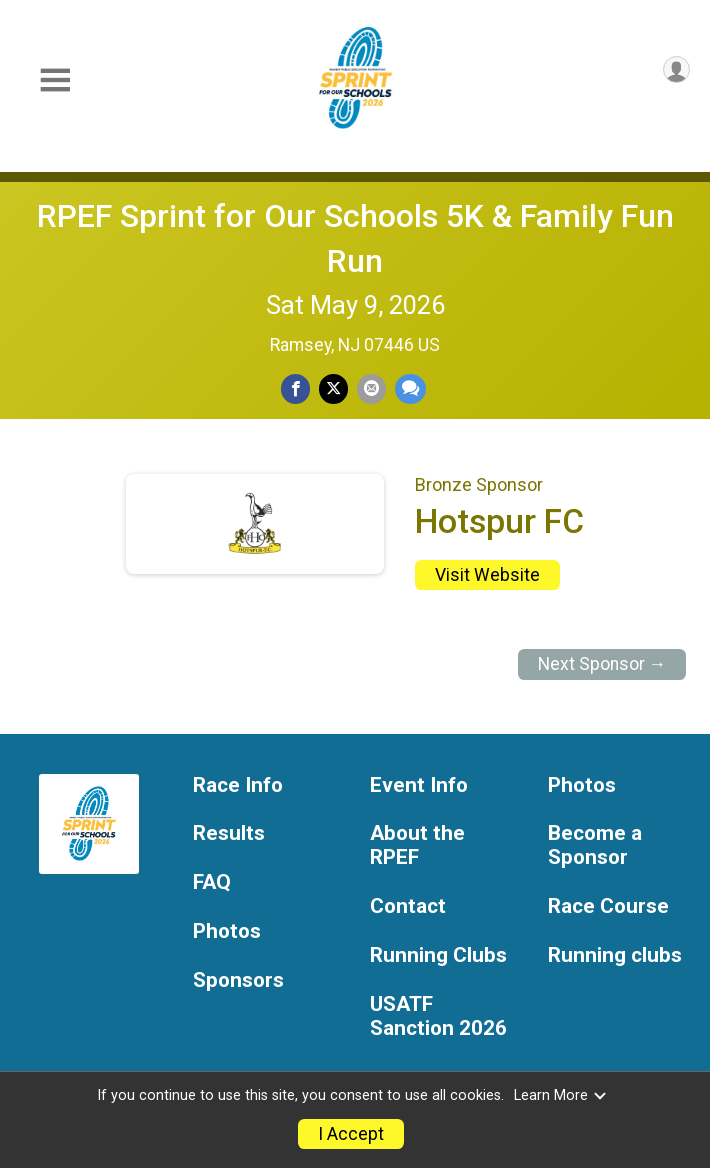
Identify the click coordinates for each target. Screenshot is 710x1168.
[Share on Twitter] (333, 388)
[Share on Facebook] (295, 388)
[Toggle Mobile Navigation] (55, 80)
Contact (408, 906)
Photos (227, 931)
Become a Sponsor (595, 845)
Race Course (608, 906)
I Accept (351, 1134)
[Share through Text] (410, 388)
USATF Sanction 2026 (438, 1016)
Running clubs (615, 955)
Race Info (238, 785)
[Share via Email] (371, 388)
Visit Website (487, 575)
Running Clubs (438, 955)
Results (229, 833)
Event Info (419, 785)
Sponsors (238, 980)
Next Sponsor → (602, 664)
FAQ (212, 882)
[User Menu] (676, 69)
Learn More (561, 1095)
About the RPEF (417, 845)
